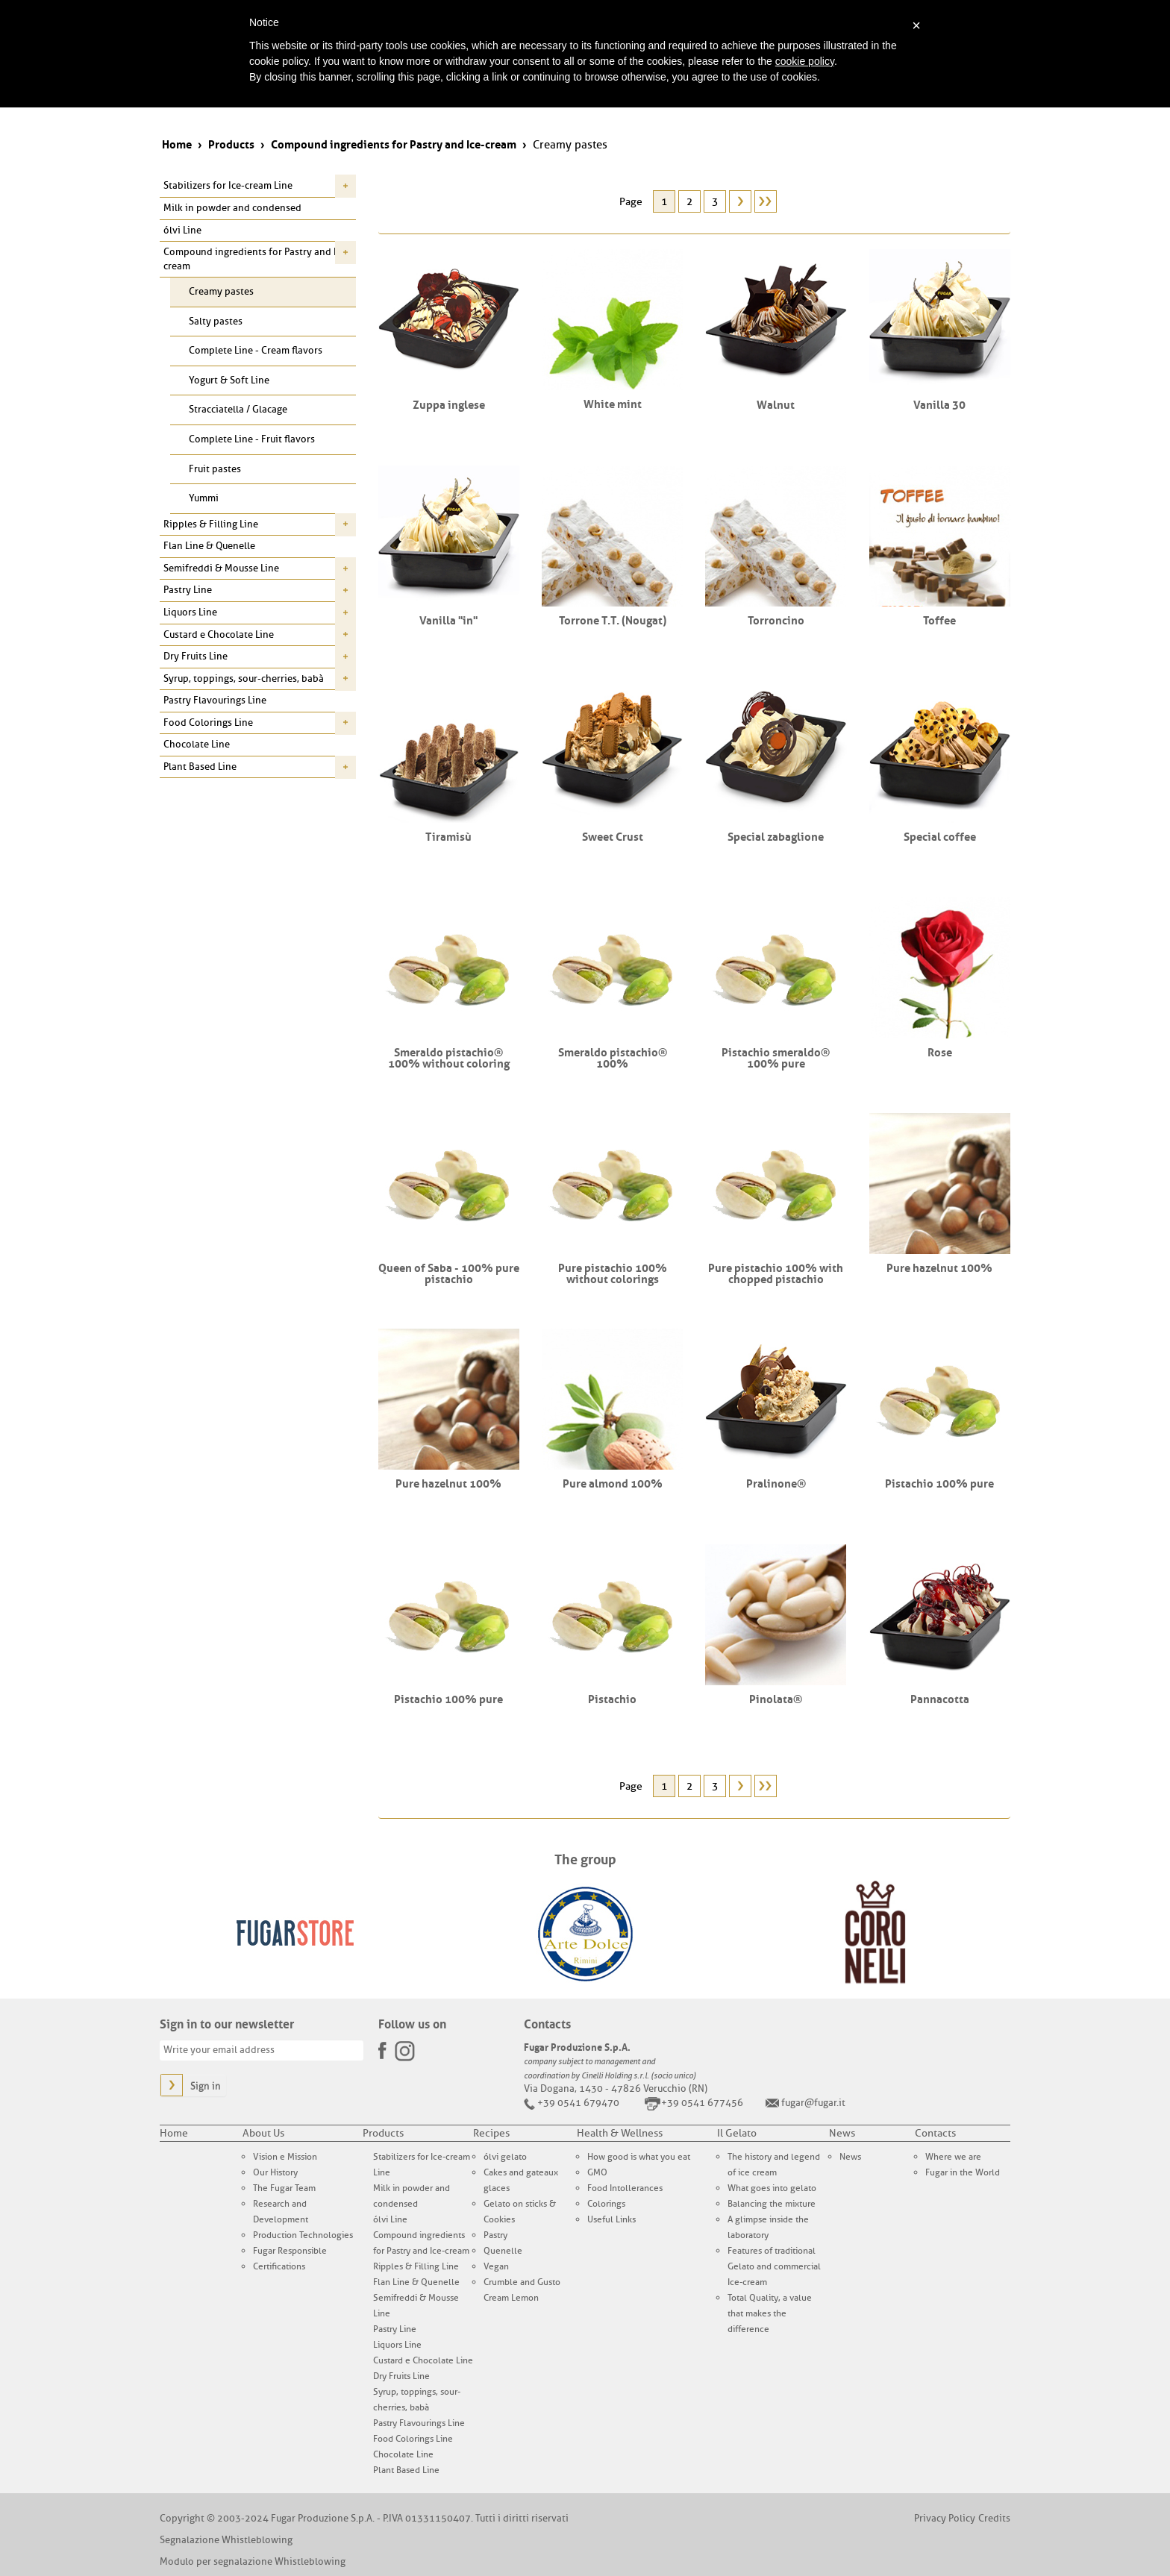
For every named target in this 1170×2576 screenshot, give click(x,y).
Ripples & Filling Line (210, 524)
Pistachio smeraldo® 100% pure (776, 1056)
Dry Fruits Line (195, 656)
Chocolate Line (196, 744)
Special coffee (940, 835)
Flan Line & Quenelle (209, 545)
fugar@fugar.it (813, 2102)
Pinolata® (775, 1698)
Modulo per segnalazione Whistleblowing (252, 2561)
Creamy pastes (221, 291)
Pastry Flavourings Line (214, 700)
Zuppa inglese (449, 404)
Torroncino (776, 619)
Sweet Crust (612, 835)
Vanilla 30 (939, 404)
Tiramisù (448, 835)
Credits (994, 2518)
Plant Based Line (200, 766)
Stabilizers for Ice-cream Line (227, 185)
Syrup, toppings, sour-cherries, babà (243, 678)
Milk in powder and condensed (232, 207)
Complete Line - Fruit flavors (252, 439)
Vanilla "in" (448, 619)
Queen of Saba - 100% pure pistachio (448, 1272)
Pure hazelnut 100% (939, 1267)
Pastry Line (187, 589)
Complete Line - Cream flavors (255, 350)
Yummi (204, 498)
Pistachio (612, 1698)
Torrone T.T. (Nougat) (612, 619)
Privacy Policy (944, 2518)
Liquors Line (190, 612)
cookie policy (804, 61)
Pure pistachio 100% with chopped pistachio (775, 1272)
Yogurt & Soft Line (229, 380)
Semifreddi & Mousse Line (221, 568)
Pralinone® (776, 1482)
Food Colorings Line (208, 722)
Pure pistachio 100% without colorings (612, 1272)
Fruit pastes (215, 469)
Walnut (776, 404)
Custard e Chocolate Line (218, 634)
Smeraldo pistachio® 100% (612, 1056)
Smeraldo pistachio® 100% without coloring (449, 1056)
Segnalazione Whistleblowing (226, 2539)
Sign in (205, 2086)
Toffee (939, 619)
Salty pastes (216, 321)
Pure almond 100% (613, 1482)
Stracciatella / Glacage (238, 409)
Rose (939, 1051)
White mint (613, 403)
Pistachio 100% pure (939, 1482)
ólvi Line (182, 230)
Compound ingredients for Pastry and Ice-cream (256, 258)
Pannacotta (939, 1698)
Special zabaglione (776, 835)
